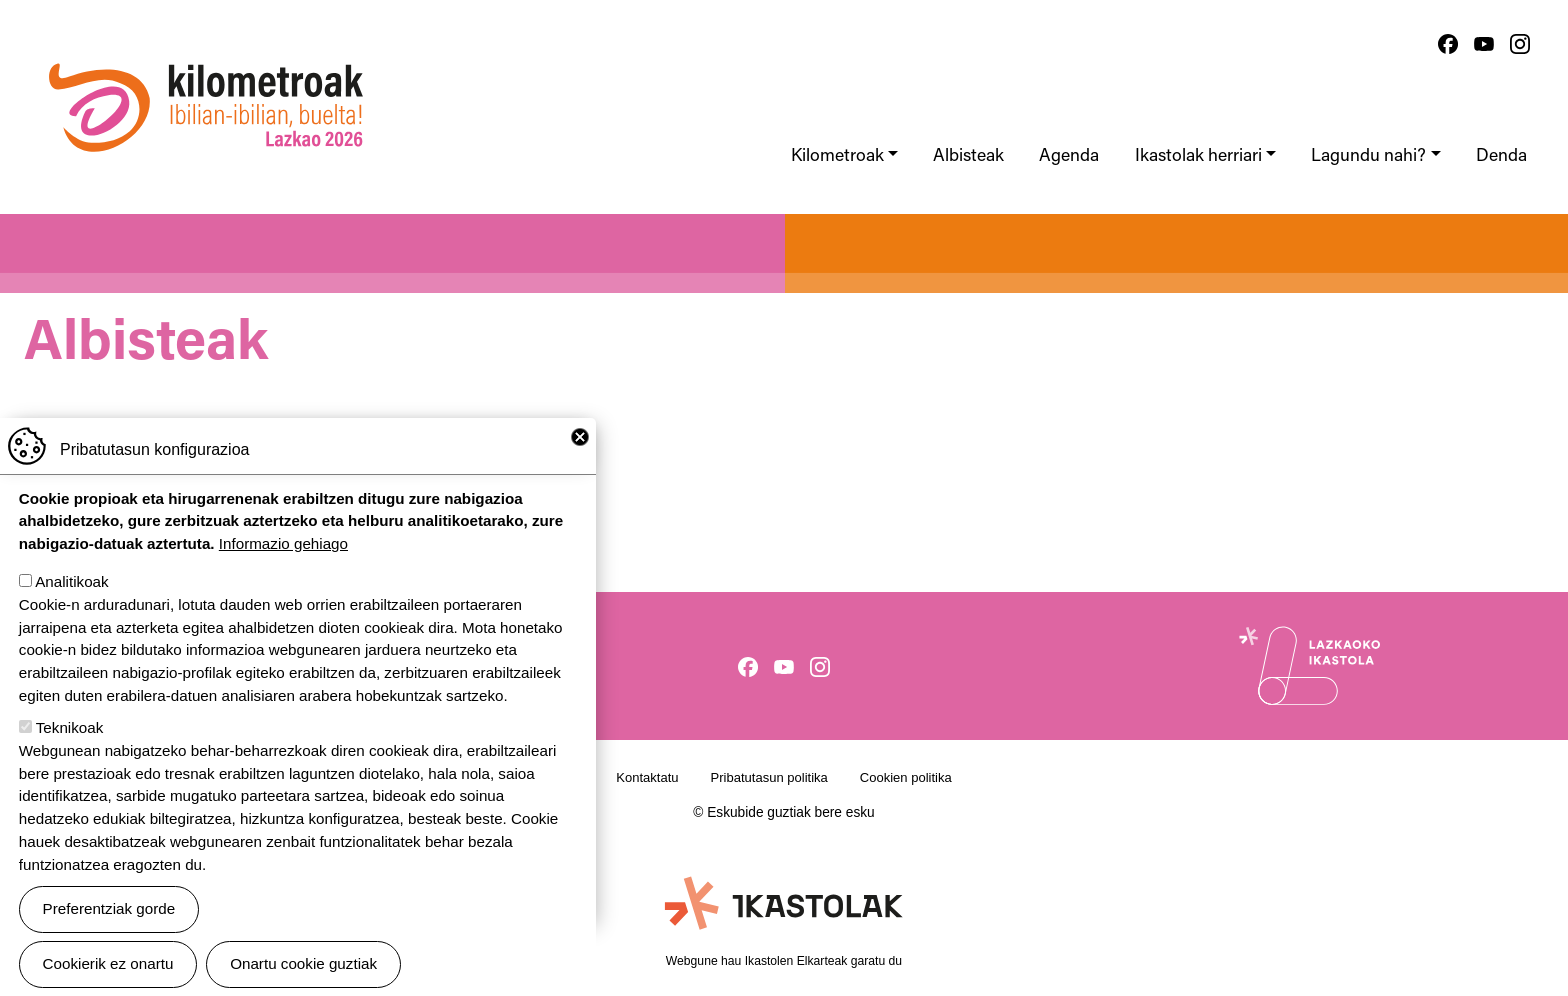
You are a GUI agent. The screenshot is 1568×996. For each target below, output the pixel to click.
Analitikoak (71, 604)
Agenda (1069, 156)
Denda (1501, 156)
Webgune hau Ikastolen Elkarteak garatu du (784, 961)
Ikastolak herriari (1198, 156)
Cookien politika (906, 777)
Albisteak (968, 156)
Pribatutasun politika (769, 777)
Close (580, 460)
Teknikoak (70, 750)
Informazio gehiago (283, 567)
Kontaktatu (647, 777)
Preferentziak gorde (109, 931)
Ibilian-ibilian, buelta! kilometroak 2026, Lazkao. (206, 55)
